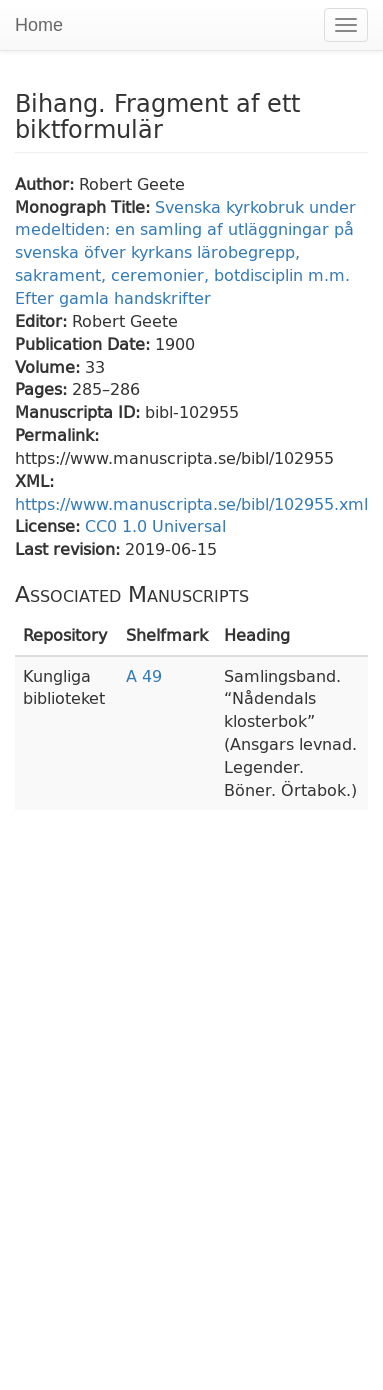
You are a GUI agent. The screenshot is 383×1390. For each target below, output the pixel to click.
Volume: (50, 366)
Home (39, 25)
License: (50, 525)
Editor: (43, 320)
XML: (34, 480)
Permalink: (57, 434)
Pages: (43, 388)
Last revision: (70, 548)
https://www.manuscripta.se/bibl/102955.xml (191, 503)
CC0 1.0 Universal (155, 525)
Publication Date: (85, 343)
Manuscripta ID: (80, 411)
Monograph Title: (85, 206)
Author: (47, 183)
